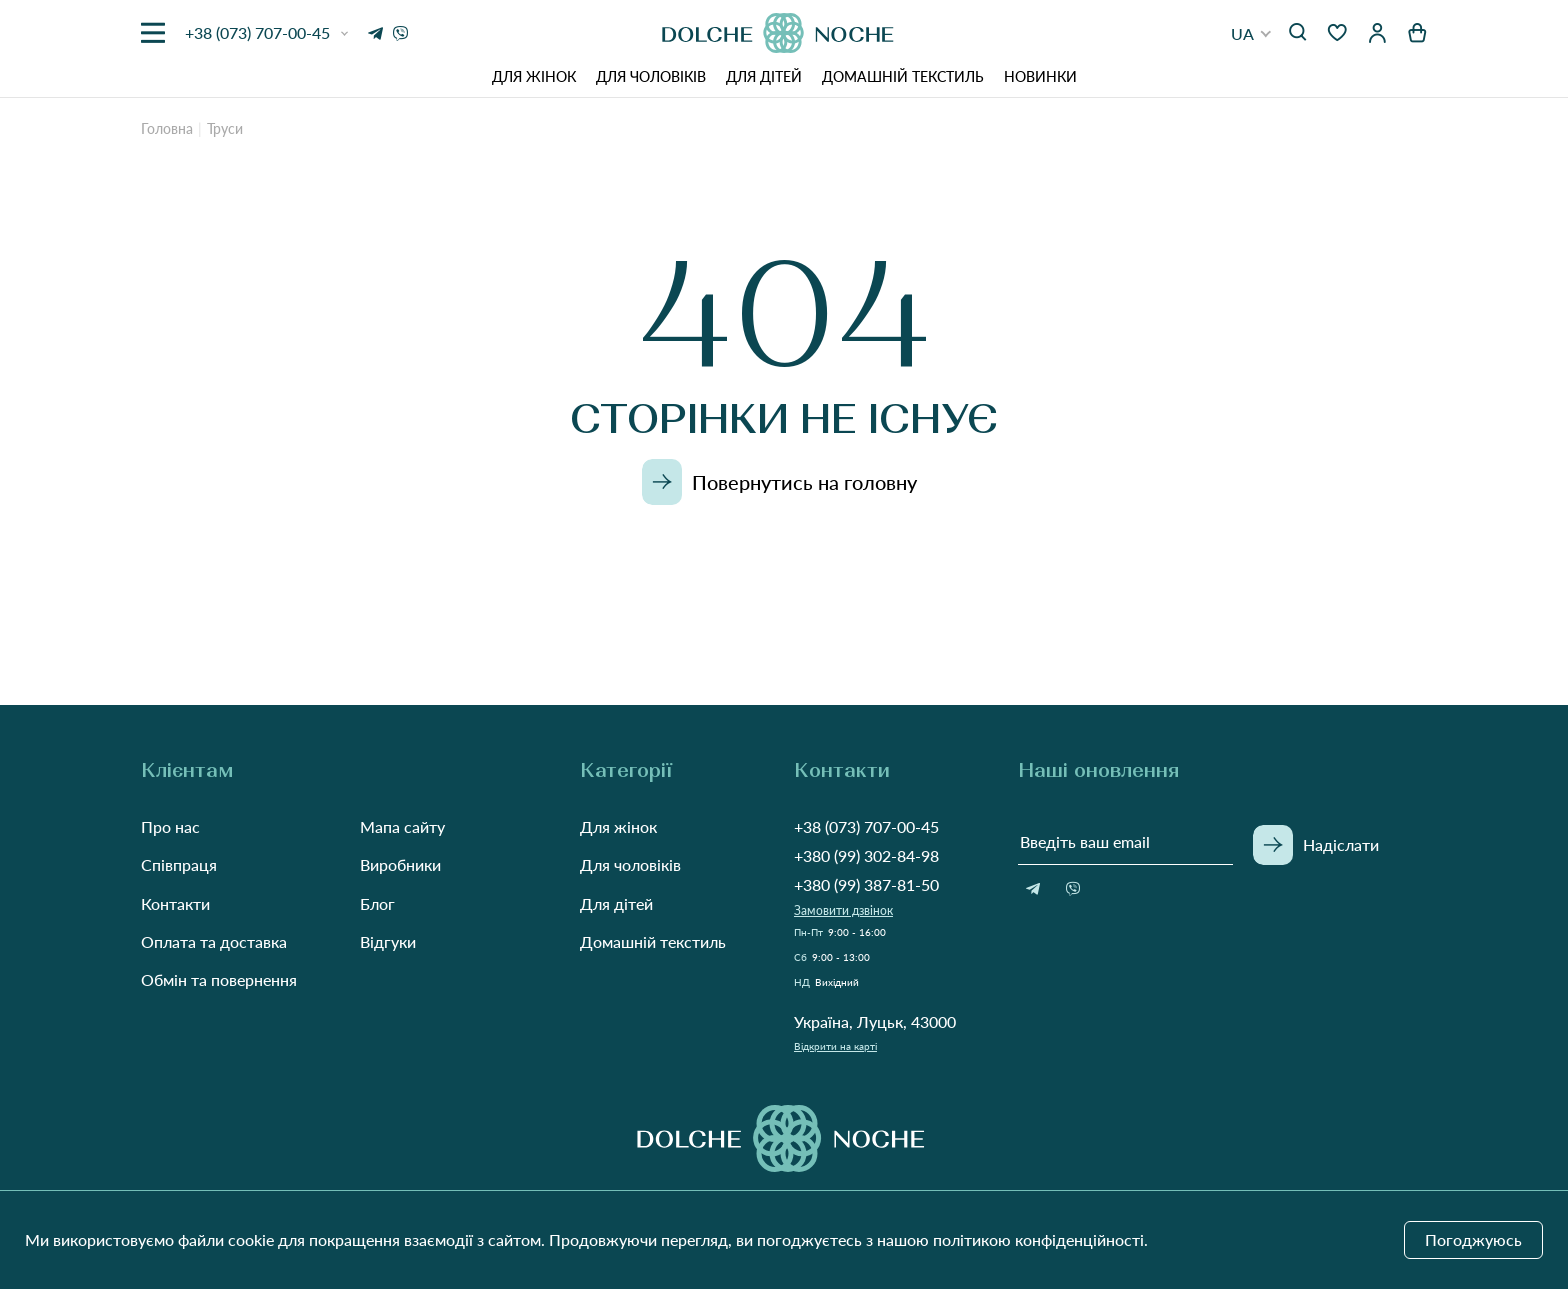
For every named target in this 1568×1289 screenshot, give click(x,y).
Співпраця (179, 864)
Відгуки (388, 941)
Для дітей (764, 76)
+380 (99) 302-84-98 (866, 855)
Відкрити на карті (835, 1046)
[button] (1251, 33)
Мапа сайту (402, 826)
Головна (167, 128)
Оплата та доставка (214, 941)
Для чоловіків (651, 76)
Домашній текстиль (903, 76)
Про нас (170, 826)
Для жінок (534, 76)
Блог (377, 903)
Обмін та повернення (219, 979)
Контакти (175, 903)
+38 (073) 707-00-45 (866, 826)
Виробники (400, 864)
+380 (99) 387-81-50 (866, 884)
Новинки (1040, 76)
